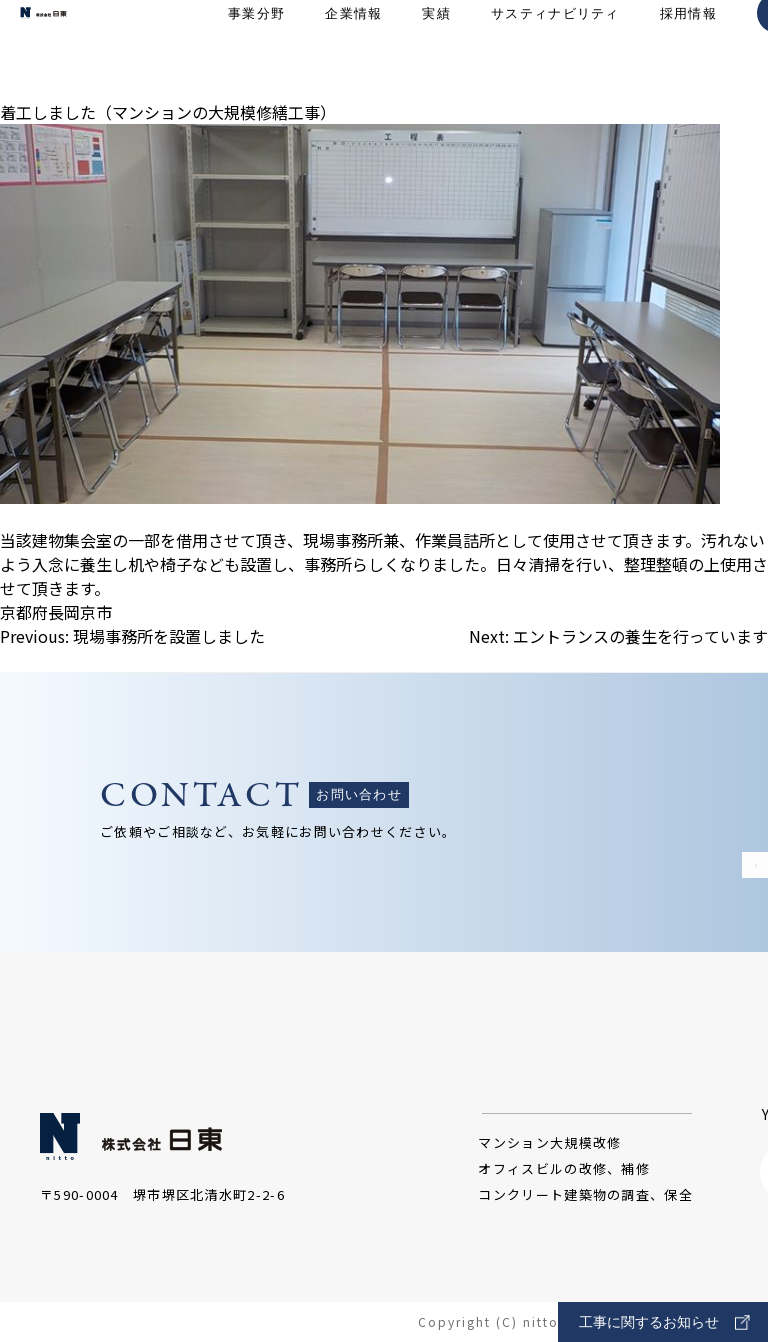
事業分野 (256, 50)
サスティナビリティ (555, 50)
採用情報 (688, 50)
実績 (436, 50)
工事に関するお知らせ (664, 1322)
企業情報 (353, 50)
